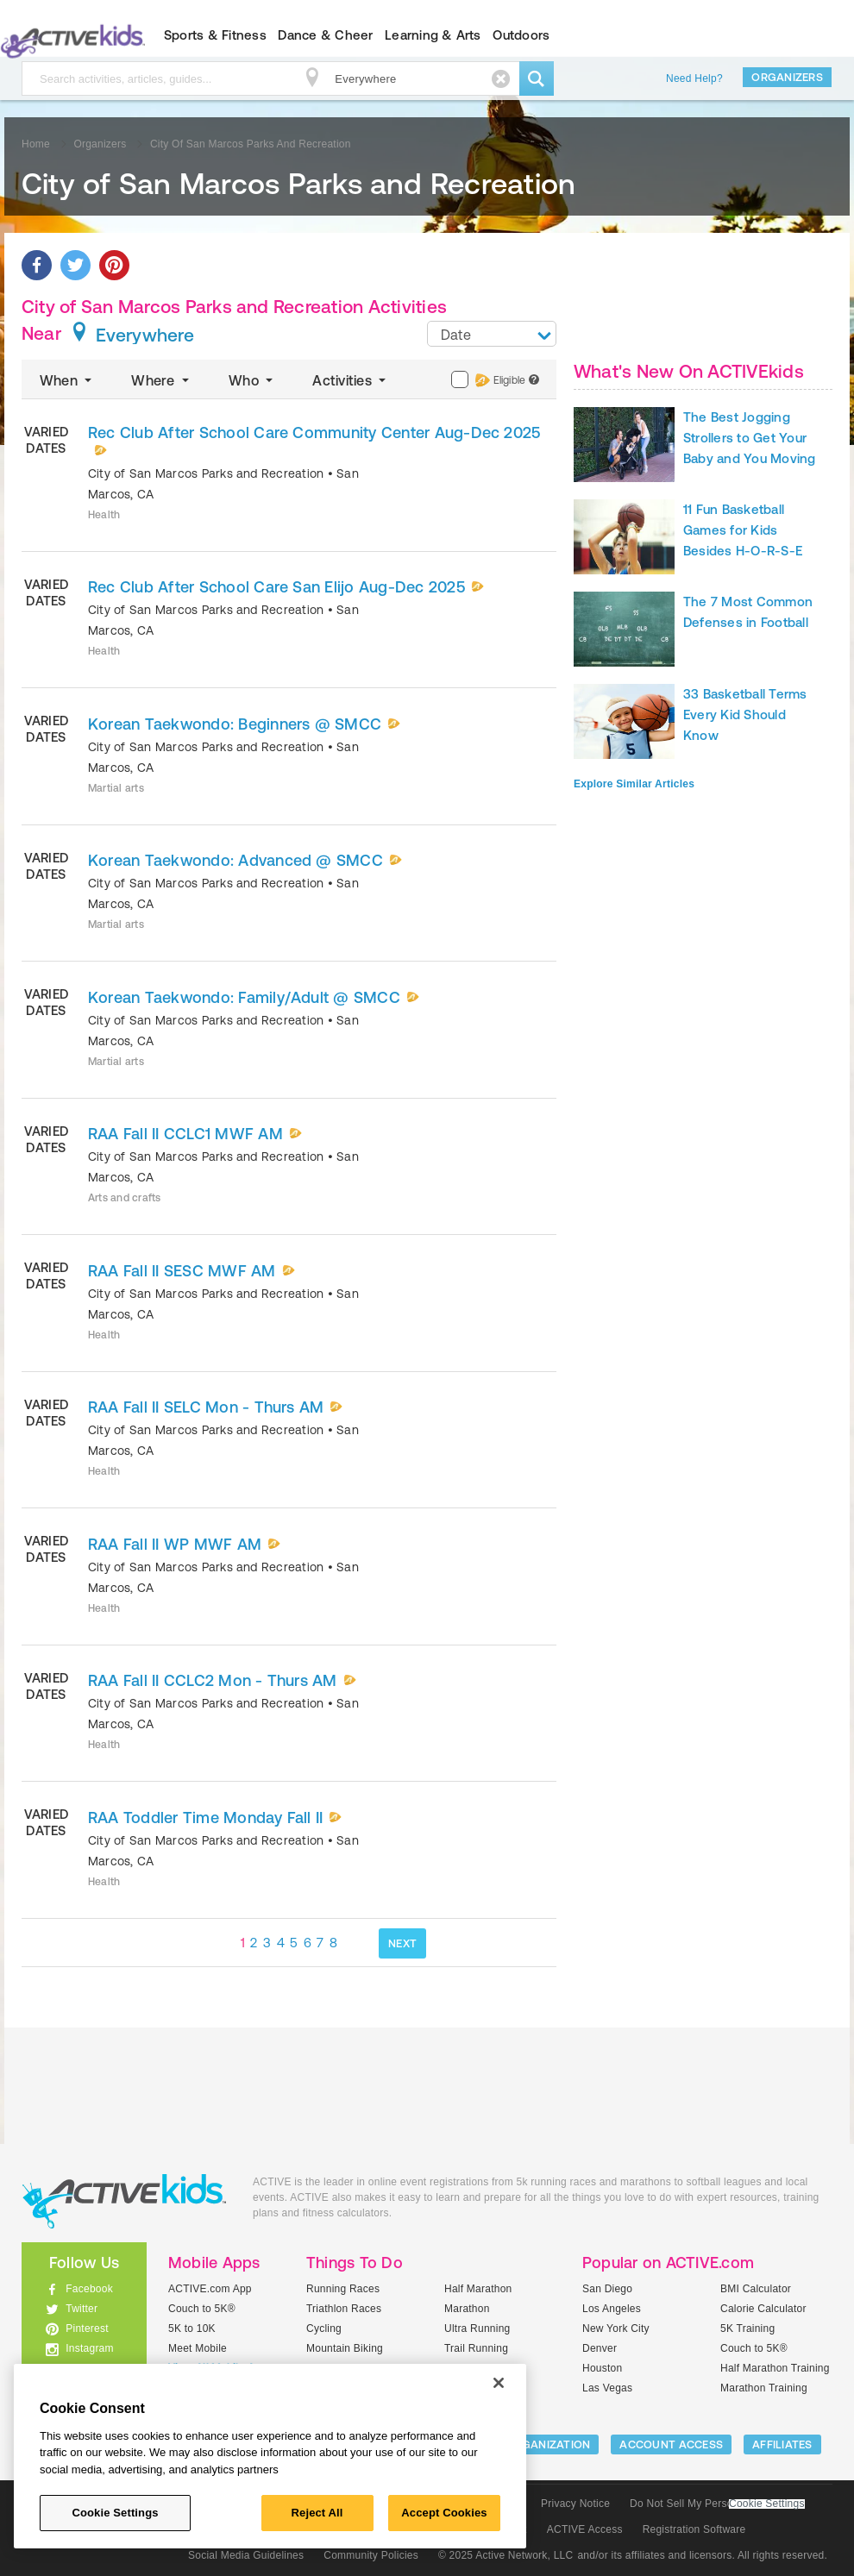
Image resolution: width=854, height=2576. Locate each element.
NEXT (402, 1943)
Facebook (89, 2289)
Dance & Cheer (325, 35)
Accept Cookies (444, 2512)
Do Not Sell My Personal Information (717, 2504)
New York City (616, 2328)
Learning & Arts (433, 35)
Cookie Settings (767, 2504)
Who (252, 380)
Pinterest (87, 2328)
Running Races (343, 2289)
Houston (602, 2368)
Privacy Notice (575, 2504)
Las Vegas (607, 2388)
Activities (350, 380)
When (67, 380)
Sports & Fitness (215, 35)
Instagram (90, 2348)
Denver (599, 2348)
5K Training (747, 2328)
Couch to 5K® (201, 2309)
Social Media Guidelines (246, 2555)
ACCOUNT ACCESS (671, 2444)
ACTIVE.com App (210, 2289)
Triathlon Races (343, 2309)
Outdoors (521, 35)
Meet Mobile (197, 2348)
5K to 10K (192, 2328)
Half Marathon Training (775, 2368)
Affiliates (782, 2444)
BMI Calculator (755, 2289)
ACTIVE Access (585, 2529)
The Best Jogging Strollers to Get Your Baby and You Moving (749, 438)
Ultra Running (477, 2328)
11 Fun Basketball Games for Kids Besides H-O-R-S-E (742, 530)
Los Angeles (611, 2309)
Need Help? (694, 78)
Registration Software (694, 2529)
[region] (270, 2456)
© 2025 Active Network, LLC (506, 2555)
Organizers (787, 77)
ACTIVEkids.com (124, 2201)
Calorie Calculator (763, 2309)
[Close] (499, 2383)
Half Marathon (478, 2289)
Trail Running (476, 2348)
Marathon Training (763, 2388)
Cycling (324, 2328)
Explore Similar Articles (634, 784)
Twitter (81, 2309)
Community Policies (370, 2555)
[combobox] (491, 334)
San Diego (607, 2289)
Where (161, 380)
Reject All (317, 2512)
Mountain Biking (344, 2348)
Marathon (467, 2309)
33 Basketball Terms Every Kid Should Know (745, 714)
